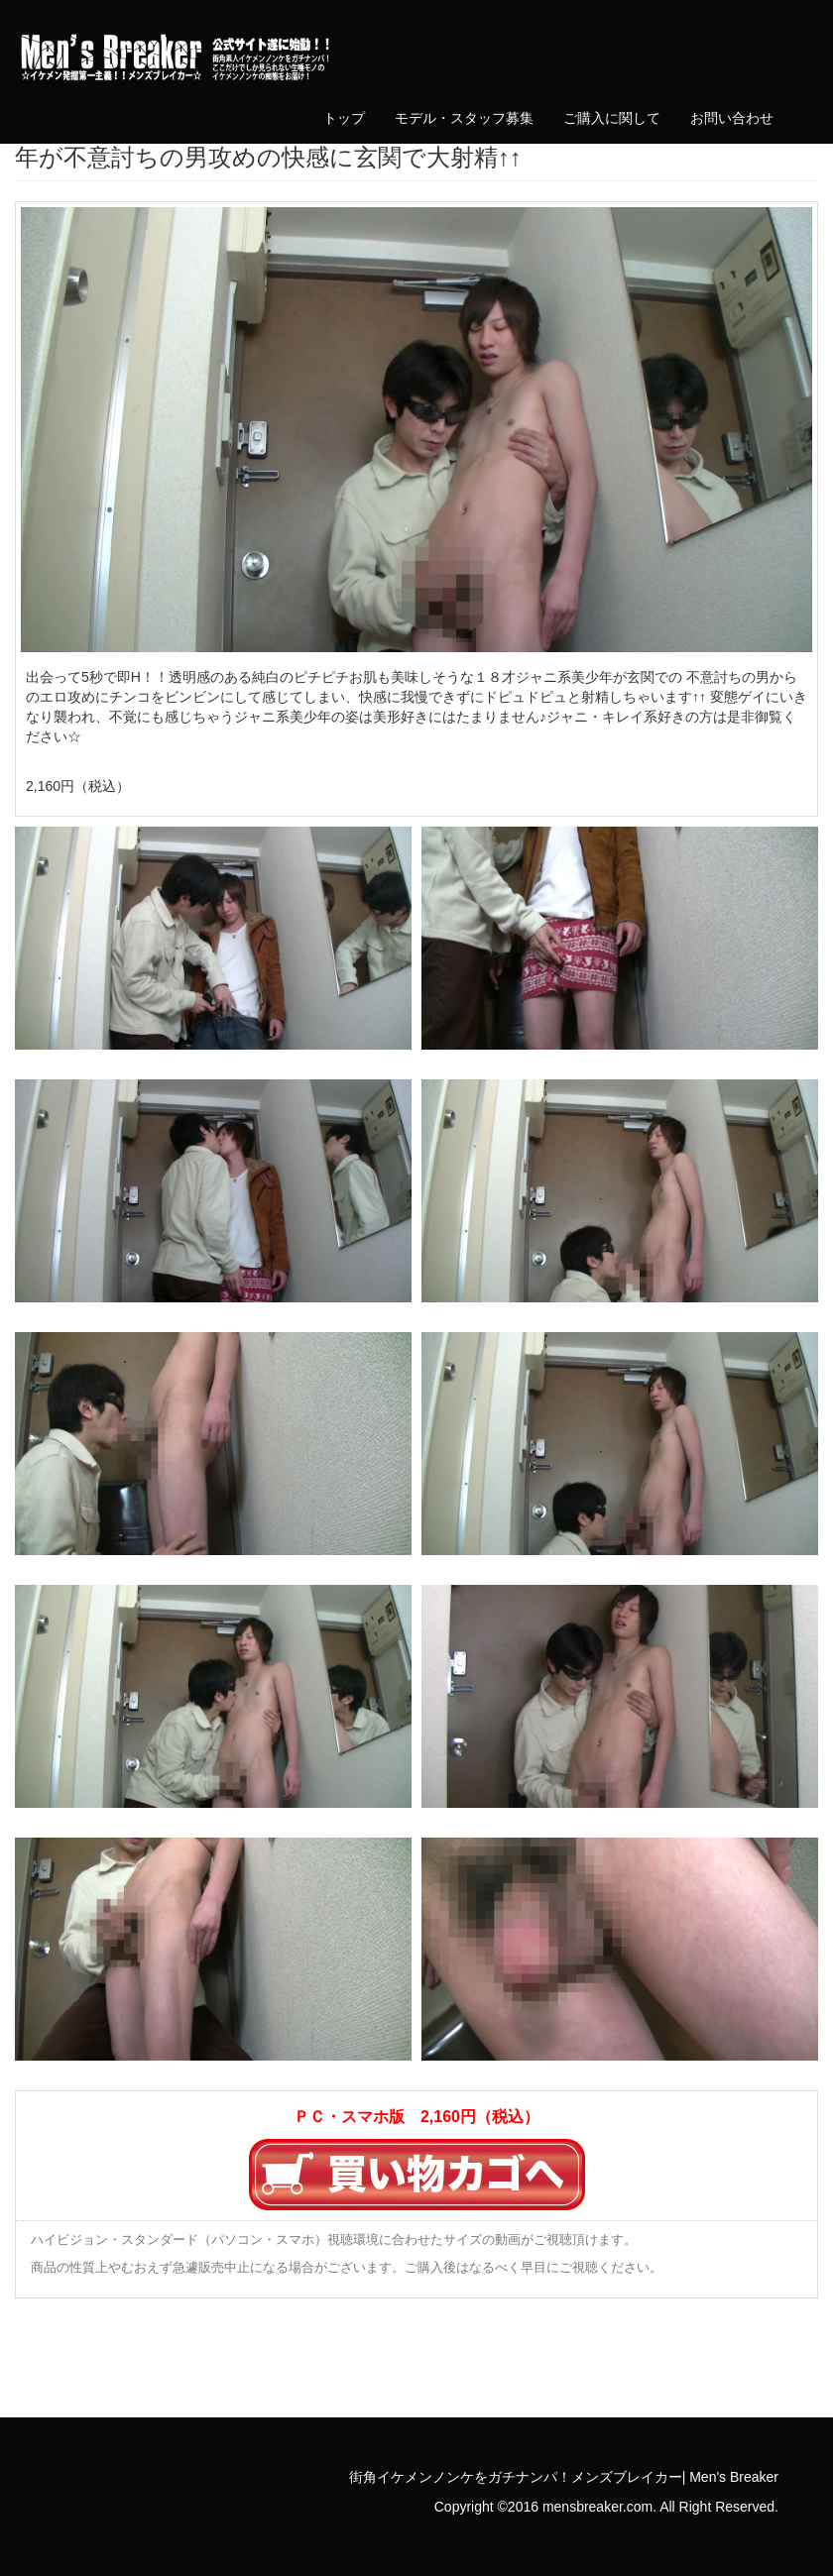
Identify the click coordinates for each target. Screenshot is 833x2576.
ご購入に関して (611, 118)
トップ (344, 118)
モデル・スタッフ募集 (464, 118)
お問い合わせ (732, 118)
